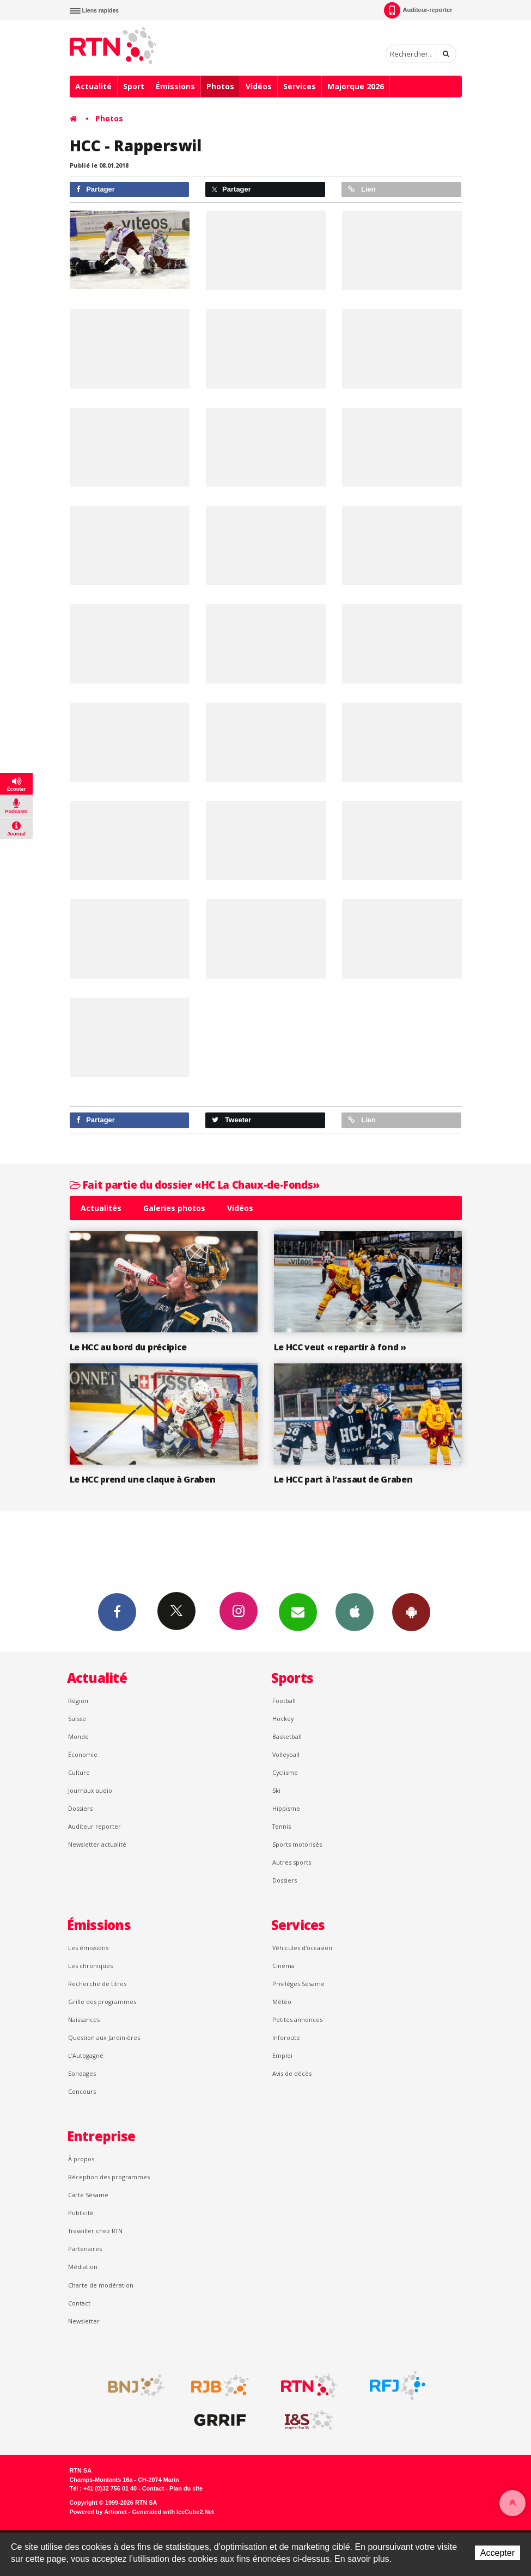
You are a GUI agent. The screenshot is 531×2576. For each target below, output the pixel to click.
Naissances (84, 2019)
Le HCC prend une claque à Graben (143, 1479)
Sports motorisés (297, 1844)
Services (299, 86)
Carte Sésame (88, 2194)
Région (78, 1700)
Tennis (281, 1826)
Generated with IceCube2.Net (173, 2512)
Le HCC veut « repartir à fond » (340, 1347)
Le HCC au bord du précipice (128, 1347)
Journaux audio (90, 1790)
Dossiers (80, 1808)
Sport (133, 86)
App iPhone (354, 1611)
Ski (276, 1790)
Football (284, 1700)
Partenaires (85, 2248)
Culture (79, 1772)
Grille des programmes (102, 2001)
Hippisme (286, 1808)
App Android (411, 1611)
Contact (79, 2303)
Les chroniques (90, 1965)
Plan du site (186, 2488)
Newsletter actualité (97, 1844)
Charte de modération (100, 2285)
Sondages (82, 2073)
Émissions (175, 86)
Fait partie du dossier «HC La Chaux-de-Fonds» (195, 1184)
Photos (220, 86)
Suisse (77, 1718)
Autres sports (291, 1862)
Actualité (93, 86)
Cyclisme (285, 1772)
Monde (78, 1736)
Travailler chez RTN (95, 2230)
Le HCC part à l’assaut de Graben (343, 1479)
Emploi (282, 2055)
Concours (82, 2091)
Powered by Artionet (98, 2512)
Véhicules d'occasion (302, 1947)
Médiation (82, 2266)
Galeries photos (174, 1208)
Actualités (101, 1208)
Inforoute (286, 2037)
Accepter (497, 2552)
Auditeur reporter (94, 1826)
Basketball (287, 1736)
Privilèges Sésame (298, 1983)
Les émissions (88, 1947)
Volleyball (286, 1754)
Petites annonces (297, 2019)
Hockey (283, 1718)
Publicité (81, 2212)
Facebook (117, 1611)
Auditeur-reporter (418, 10)
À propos (81, 2158)
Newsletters (298, 1611)
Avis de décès (292, 2073)
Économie (82, 1754)
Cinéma (283, 1965)
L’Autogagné (85, 2055)
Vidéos (259, 86)
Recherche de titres (97, 1983)
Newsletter (84, 2321)
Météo (281, 2001)
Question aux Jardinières (104, 2037)
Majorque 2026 (355, 86)
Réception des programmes (109, 2176)
